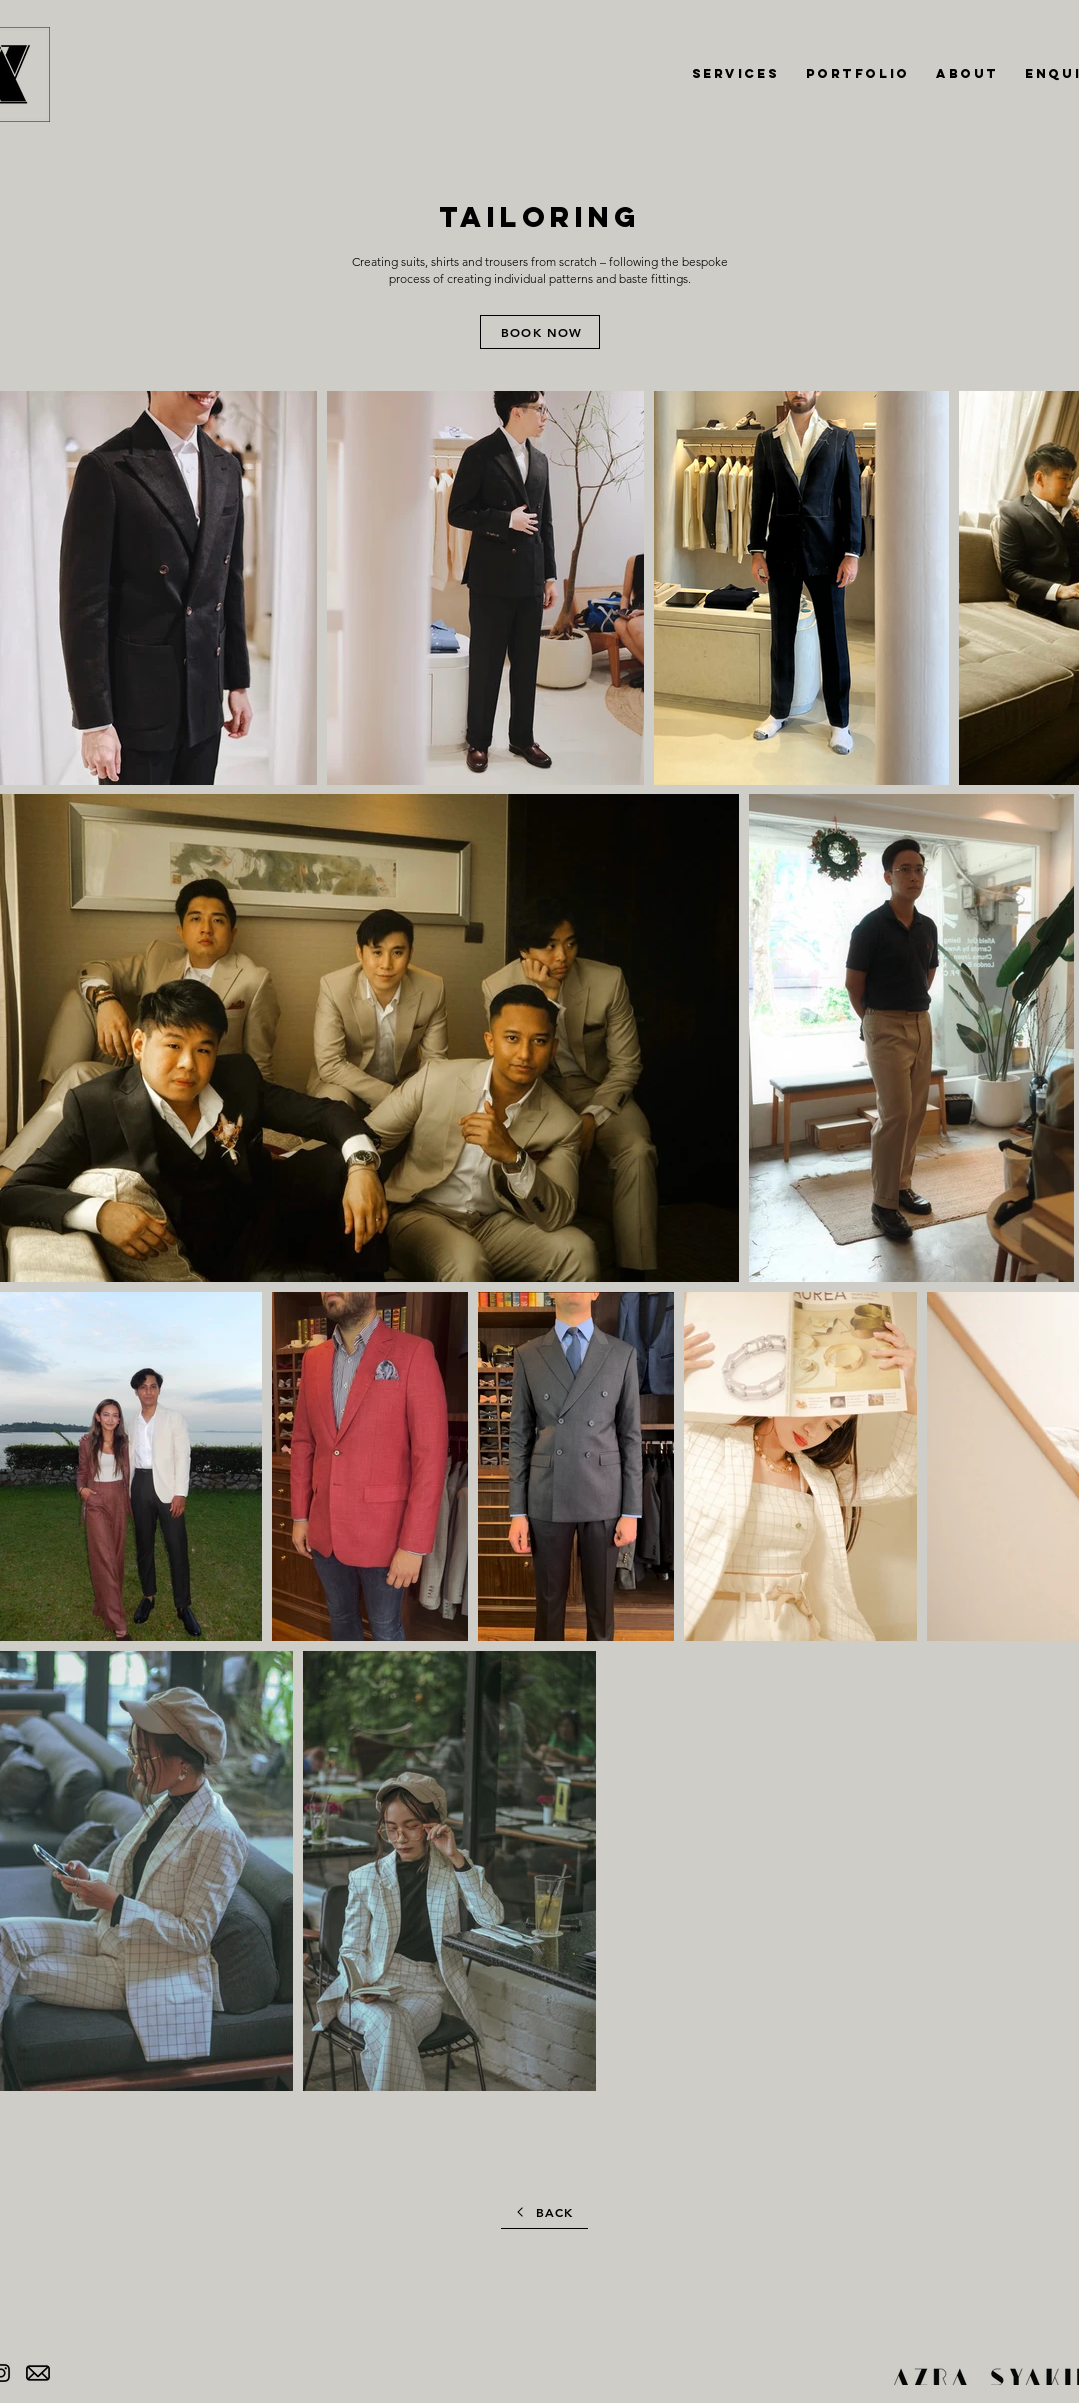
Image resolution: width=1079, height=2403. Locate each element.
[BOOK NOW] (540, 332)
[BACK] (544, 2212)
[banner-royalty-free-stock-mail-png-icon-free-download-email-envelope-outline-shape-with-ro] (38, 2373)
